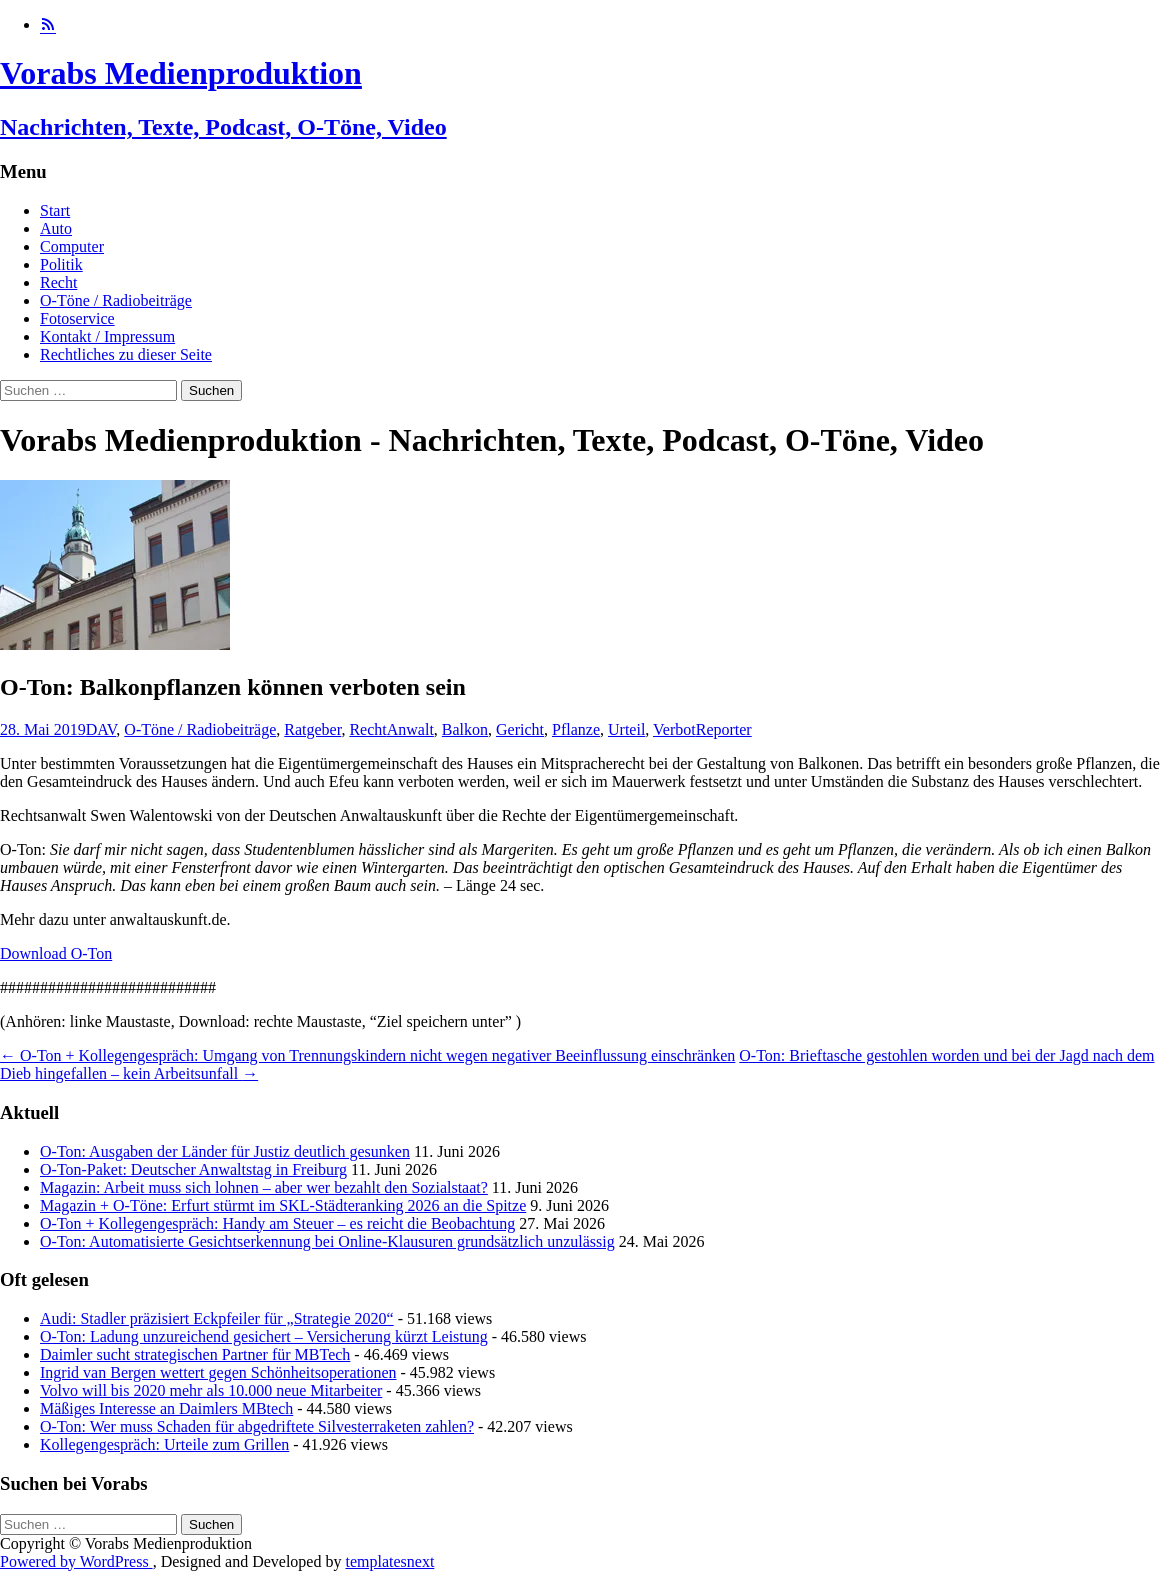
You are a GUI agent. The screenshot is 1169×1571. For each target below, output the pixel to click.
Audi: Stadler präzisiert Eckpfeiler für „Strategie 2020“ (217, 1318)
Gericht (520, 729)
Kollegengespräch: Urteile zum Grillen (164, 1444)
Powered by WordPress (76, 1561)
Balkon (465, 729)
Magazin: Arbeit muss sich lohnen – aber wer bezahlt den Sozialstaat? (264, 1187)
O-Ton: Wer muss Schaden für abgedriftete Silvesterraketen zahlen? (257, 1426)
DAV (101, 729)
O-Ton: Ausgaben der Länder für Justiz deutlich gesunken (225, 1151)
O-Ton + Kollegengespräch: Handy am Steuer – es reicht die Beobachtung (277, 1223)
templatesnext (389, 1561)
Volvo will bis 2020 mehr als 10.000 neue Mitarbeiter (211, 1390)
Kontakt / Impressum (107, 336)
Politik (61, 264)
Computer (72, 246)
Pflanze (576, 729)
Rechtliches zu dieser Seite (126, 354)
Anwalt (410, 729)
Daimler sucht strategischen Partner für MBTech (195, 1354)
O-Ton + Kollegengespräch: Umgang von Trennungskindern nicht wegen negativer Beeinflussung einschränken (367, 1055)
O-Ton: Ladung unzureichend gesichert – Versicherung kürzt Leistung (264, 1336)
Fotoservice (77, 318)
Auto (56, 228)
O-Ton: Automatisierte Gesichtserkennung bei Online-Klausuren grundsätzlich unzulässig (327, 1241)
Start (55, 210)
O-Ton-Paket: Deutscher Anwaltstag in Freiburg (193, 1169)
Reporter (724, 729)
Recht (58, 282)
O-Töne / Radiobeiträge (116, 300)
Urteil (626, 729)
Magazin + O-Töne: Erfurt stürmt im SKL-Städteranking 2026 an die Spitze (283, 1205)
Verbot (674, 729)
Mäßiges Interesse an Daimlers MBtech (166, 1408)
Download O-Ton (56, 953)
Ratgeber (312, 729)
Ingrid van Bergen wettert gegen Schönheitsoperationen (218, 1372)
